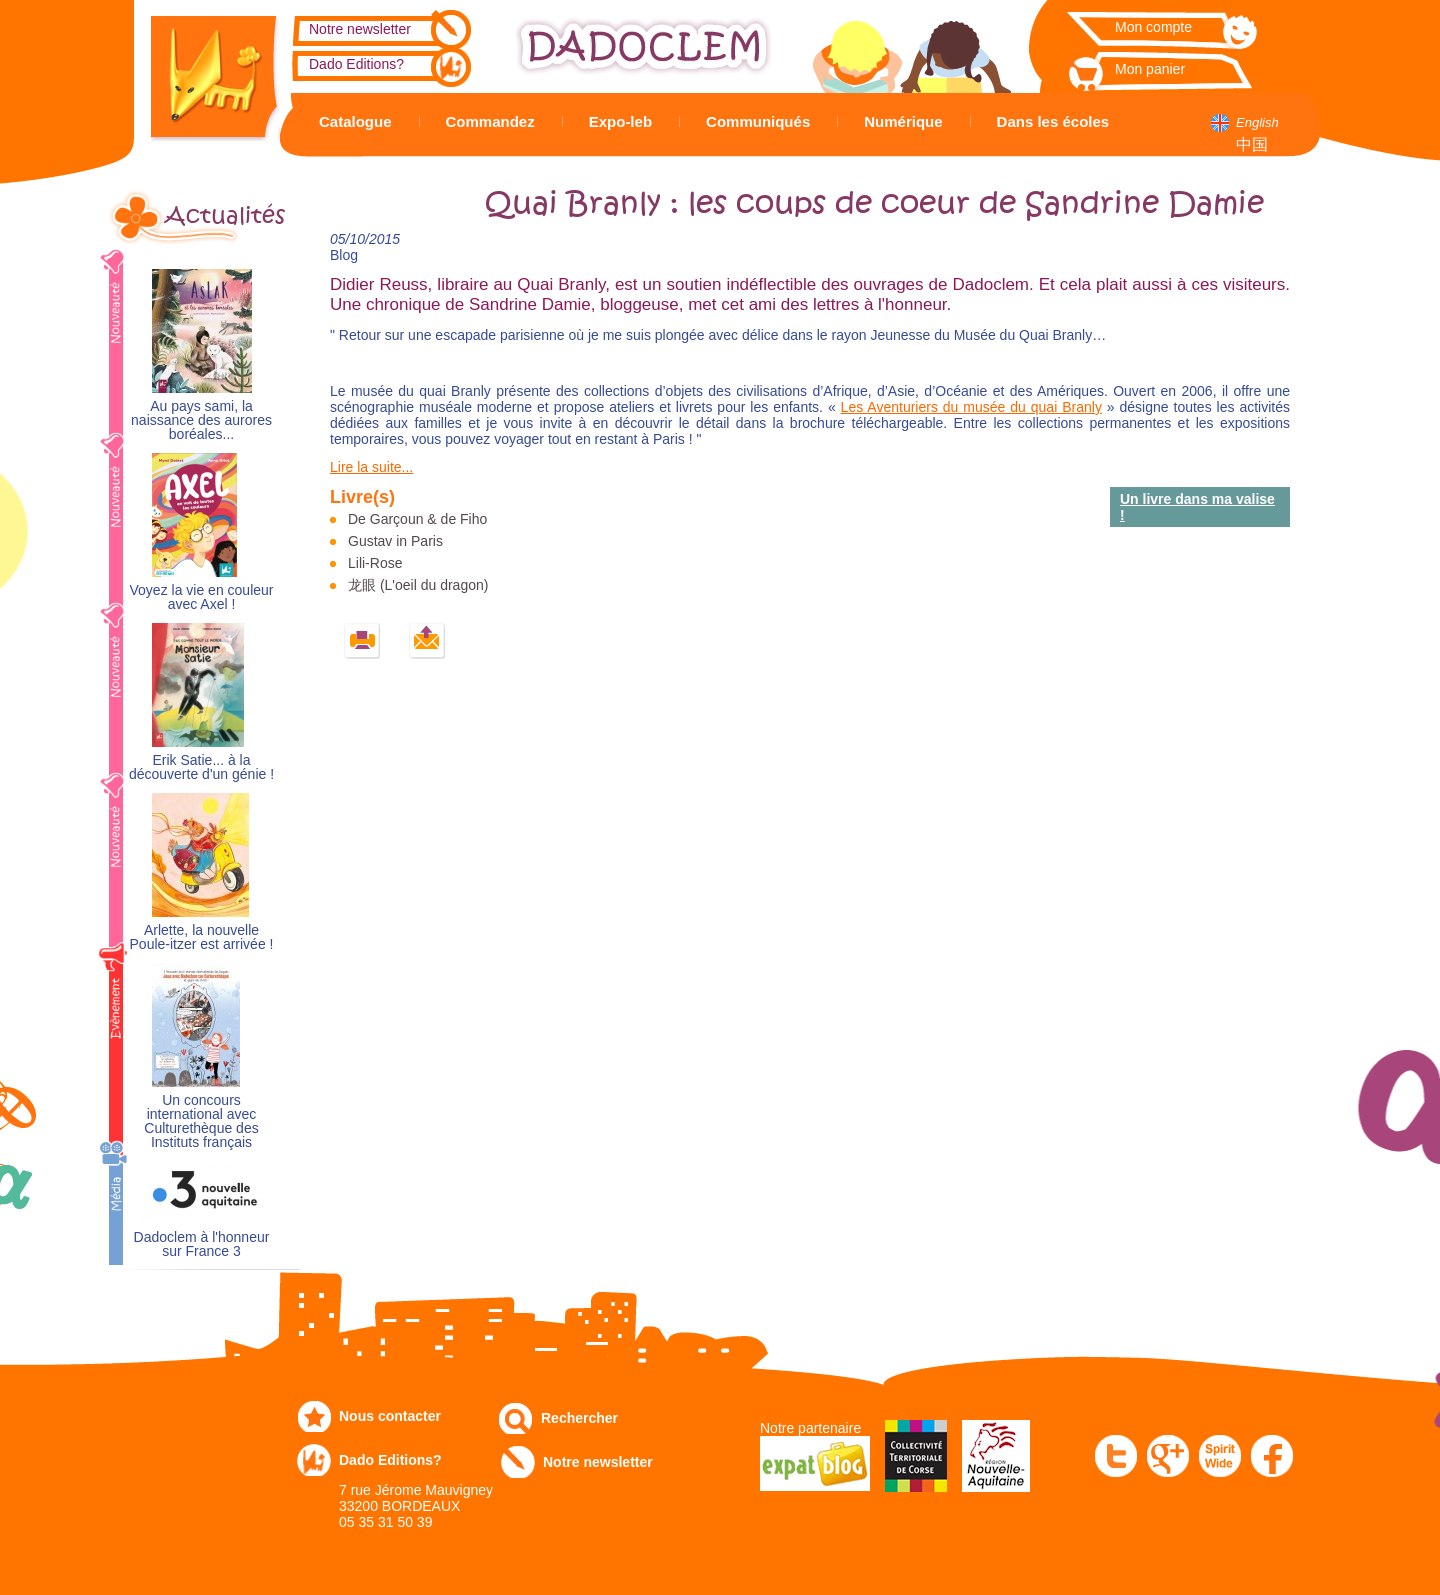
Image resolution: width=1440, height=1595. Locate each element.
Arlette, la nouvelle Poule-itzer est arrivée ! (202, 937)
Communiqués (758, 121)
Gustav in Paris (395, 541)
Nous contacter (390, 1416)
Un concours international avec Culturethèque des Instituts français (201, 1121)
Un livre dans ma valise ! (1197, 507)
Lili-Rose (375, 563)
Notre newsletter (360, 29)
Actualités (225, 216)
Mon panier (1150, 69)
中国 (1252, 144)
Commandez (490, 121)
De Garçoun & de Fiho (417, 519)
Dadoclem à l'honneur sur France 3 (202, 1244)
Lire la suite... (371, 467)
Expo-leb (620, 121)
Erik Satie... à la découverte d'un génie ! (201, 767)
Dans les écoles (1053, 121)
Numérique (903, 121)
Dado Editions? (356, 64)
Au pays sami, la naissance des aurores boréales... (201, 420)
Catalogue (355, 121)
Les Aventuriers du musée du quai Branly (971, 407)
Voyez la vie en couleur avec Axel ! (202, 597)
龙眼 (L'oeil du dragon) (418, 585)
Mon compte (1153, 27)
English (1257, 122)
